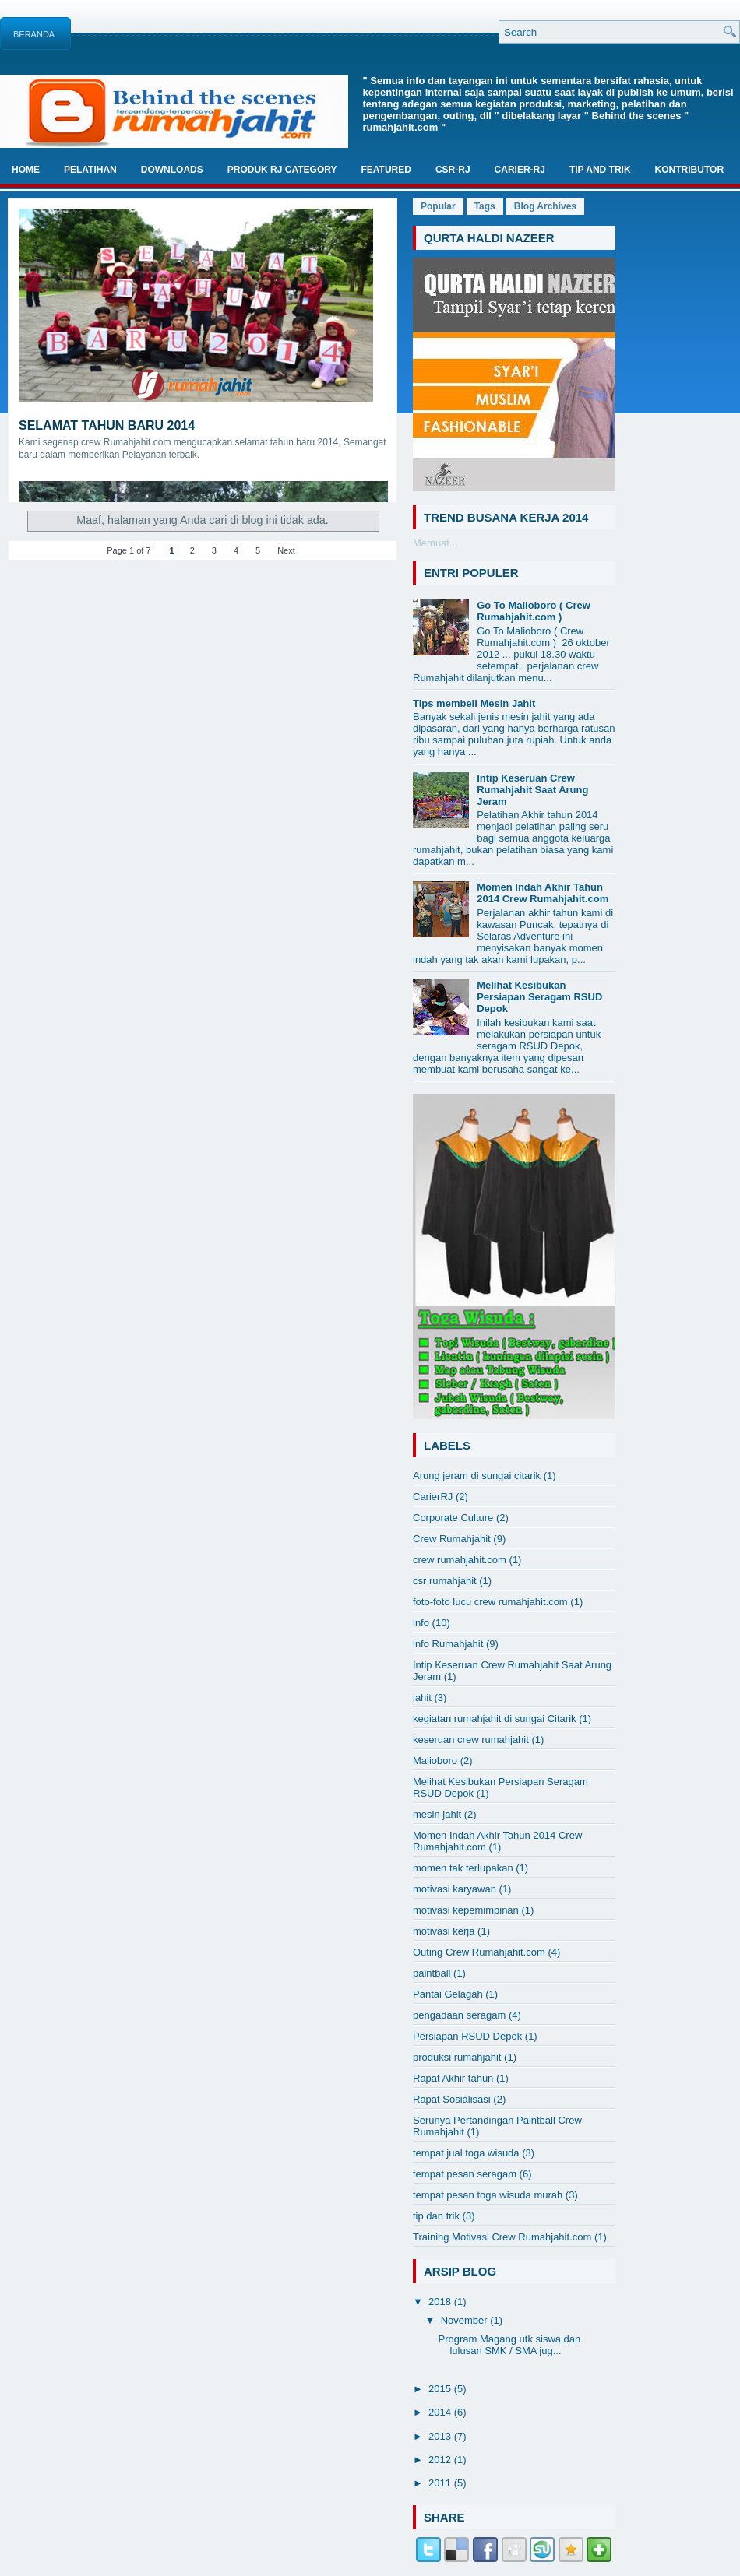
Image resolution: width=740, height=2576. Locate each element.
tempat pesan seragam (464, 2174)
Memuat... (435, 543)
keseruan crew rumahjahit (471, 1739)
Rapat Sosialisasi (452, 2099)
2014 (441, 2412)
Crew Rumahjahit (452, 1539)
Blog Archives (545, 206)
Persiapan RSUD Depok (467, 2036)
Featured (386, 169)
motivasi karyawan (454, 1889)
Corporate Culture (453, 1517)
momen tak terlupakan (463, 1868)
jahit (422, 1697)
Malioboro (435, 1760)
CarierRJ (433, 1496)
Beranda (34, 34)
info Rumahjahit (448, 1644)
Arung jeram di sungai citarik (477, 1475)
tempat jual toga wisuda (466, 2153)
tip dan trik (436, 2216)
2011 (441, 2483)
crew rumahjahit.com (459, 1560)
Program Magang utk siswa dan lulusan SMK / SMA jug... (509, 2344)
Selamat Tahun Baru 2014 (107, 425)
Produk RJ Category (282, 169)
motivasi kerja (443, 1931)
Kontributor (689, 169)
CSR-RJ (452, 169)
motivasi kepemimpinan (466, 1910)
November (466, 2320)
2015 (441, 2389)
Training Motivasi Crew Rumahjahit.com (502, 2237)
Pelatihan (90, 169)
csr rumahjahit (445, 1581)
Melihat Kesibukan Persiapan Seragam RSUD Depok (539, 996)
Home (26, 169)
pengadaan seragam (459, 2015)
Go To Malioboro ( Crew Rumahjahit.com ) (533, 611)
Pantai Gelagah (448, 1994)
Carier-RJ (520, 169)
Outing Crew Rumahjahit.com (479, 1952)
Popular (438, 206)
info (421, 1623)
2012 (441, 2459)
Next (286, 550)
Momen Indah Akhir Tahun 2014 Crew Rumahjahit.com (542, 893)
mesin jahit (437, 1814)
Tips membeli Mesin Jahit (474, 703)
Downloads (172, 169)
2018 (441, 2301)
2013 (441, 2436)
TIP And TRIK (600, 169)
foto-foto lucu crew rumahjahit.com (490, 1602)
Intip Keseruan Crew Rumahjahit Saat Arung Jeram (532, 789)
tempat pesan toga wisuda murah (487, 2195)
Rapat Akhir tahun (453, 2078)
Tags (484, 206)
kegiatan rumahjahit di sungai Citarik (494, 1718)
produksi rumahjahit (457, 2057)
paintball (431, 1973)
